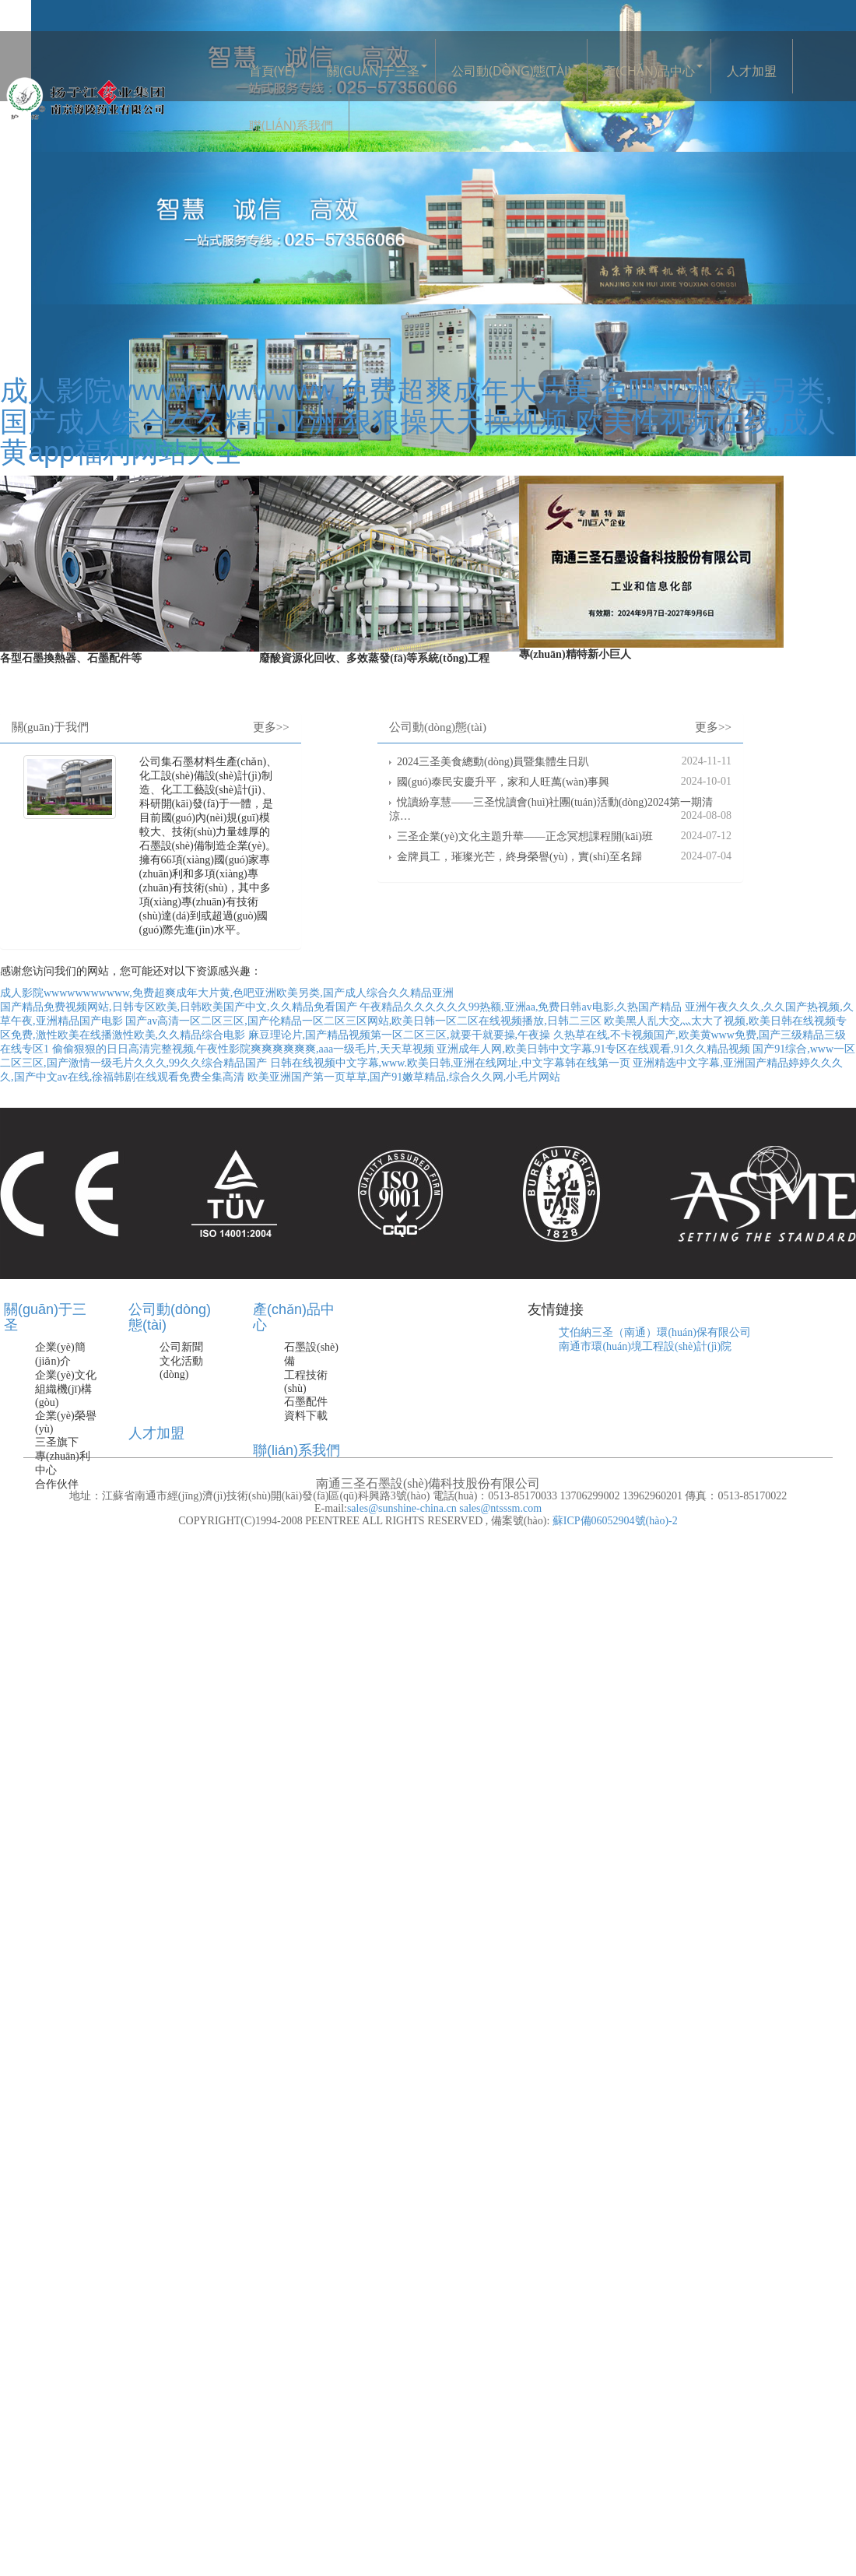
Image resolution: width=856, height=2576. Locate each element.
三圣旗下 (57, 1442)
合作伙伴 (57, 1484)
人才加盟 (752, 70)
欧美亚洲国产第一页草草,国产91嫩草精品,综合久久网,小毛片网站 (404, 1077)
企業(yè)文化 (65, 1375)
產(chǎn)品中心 (648, 70)
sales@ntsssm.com (500, 1508)
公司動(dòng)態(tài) (511, 70)
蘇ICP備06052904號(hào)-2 (613, 1521)
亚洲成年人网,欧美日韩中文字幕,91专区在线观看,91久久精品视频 (593, 1049)
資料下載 (306, 1416)
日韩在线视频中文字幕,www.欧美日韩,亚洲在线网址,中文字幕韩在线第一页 (450, 1063)
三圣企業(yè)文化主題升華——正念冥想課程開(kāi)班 (525, 836)
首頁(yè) (272, 70)
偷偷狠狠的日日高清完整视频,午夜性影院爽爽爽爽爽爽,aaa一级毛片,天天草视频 (243, 1049)
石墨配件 (306, 1401)
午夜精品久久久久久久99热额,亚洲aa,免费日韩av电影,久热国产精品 (521, 1007)
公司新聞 (181, 1347)
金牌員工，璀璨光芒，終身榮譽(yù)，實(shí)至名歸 (519, 857)
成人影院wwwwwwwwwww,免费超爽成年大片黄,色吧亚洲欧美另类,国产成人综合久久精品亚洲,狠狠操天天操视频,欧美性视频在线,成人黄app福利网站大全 (418, 421)
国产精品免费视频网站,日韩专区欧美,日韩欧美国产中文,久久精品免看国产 (178, 1007)
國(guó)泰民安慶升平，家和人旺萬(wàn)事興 (503, 782)
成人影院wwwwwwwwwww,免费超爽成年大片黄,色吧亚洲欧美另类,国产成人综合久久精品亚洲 (227, 993)
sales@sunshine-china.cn (402, 1508)
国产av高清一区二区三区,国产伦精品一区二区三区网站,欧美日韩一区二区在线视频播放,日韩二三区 (363, 1021)
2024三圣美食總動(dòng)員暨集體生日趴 (493, 762)
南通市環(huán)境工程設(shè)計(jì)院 (645, 1346)
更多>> (271, 727)
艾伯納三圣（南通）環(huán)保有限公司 (655, 1332)
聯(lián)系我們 (291, 125)
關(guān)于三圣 (373, 70)
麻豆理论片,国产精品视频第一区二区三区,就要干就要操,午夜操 (399, 1035)
